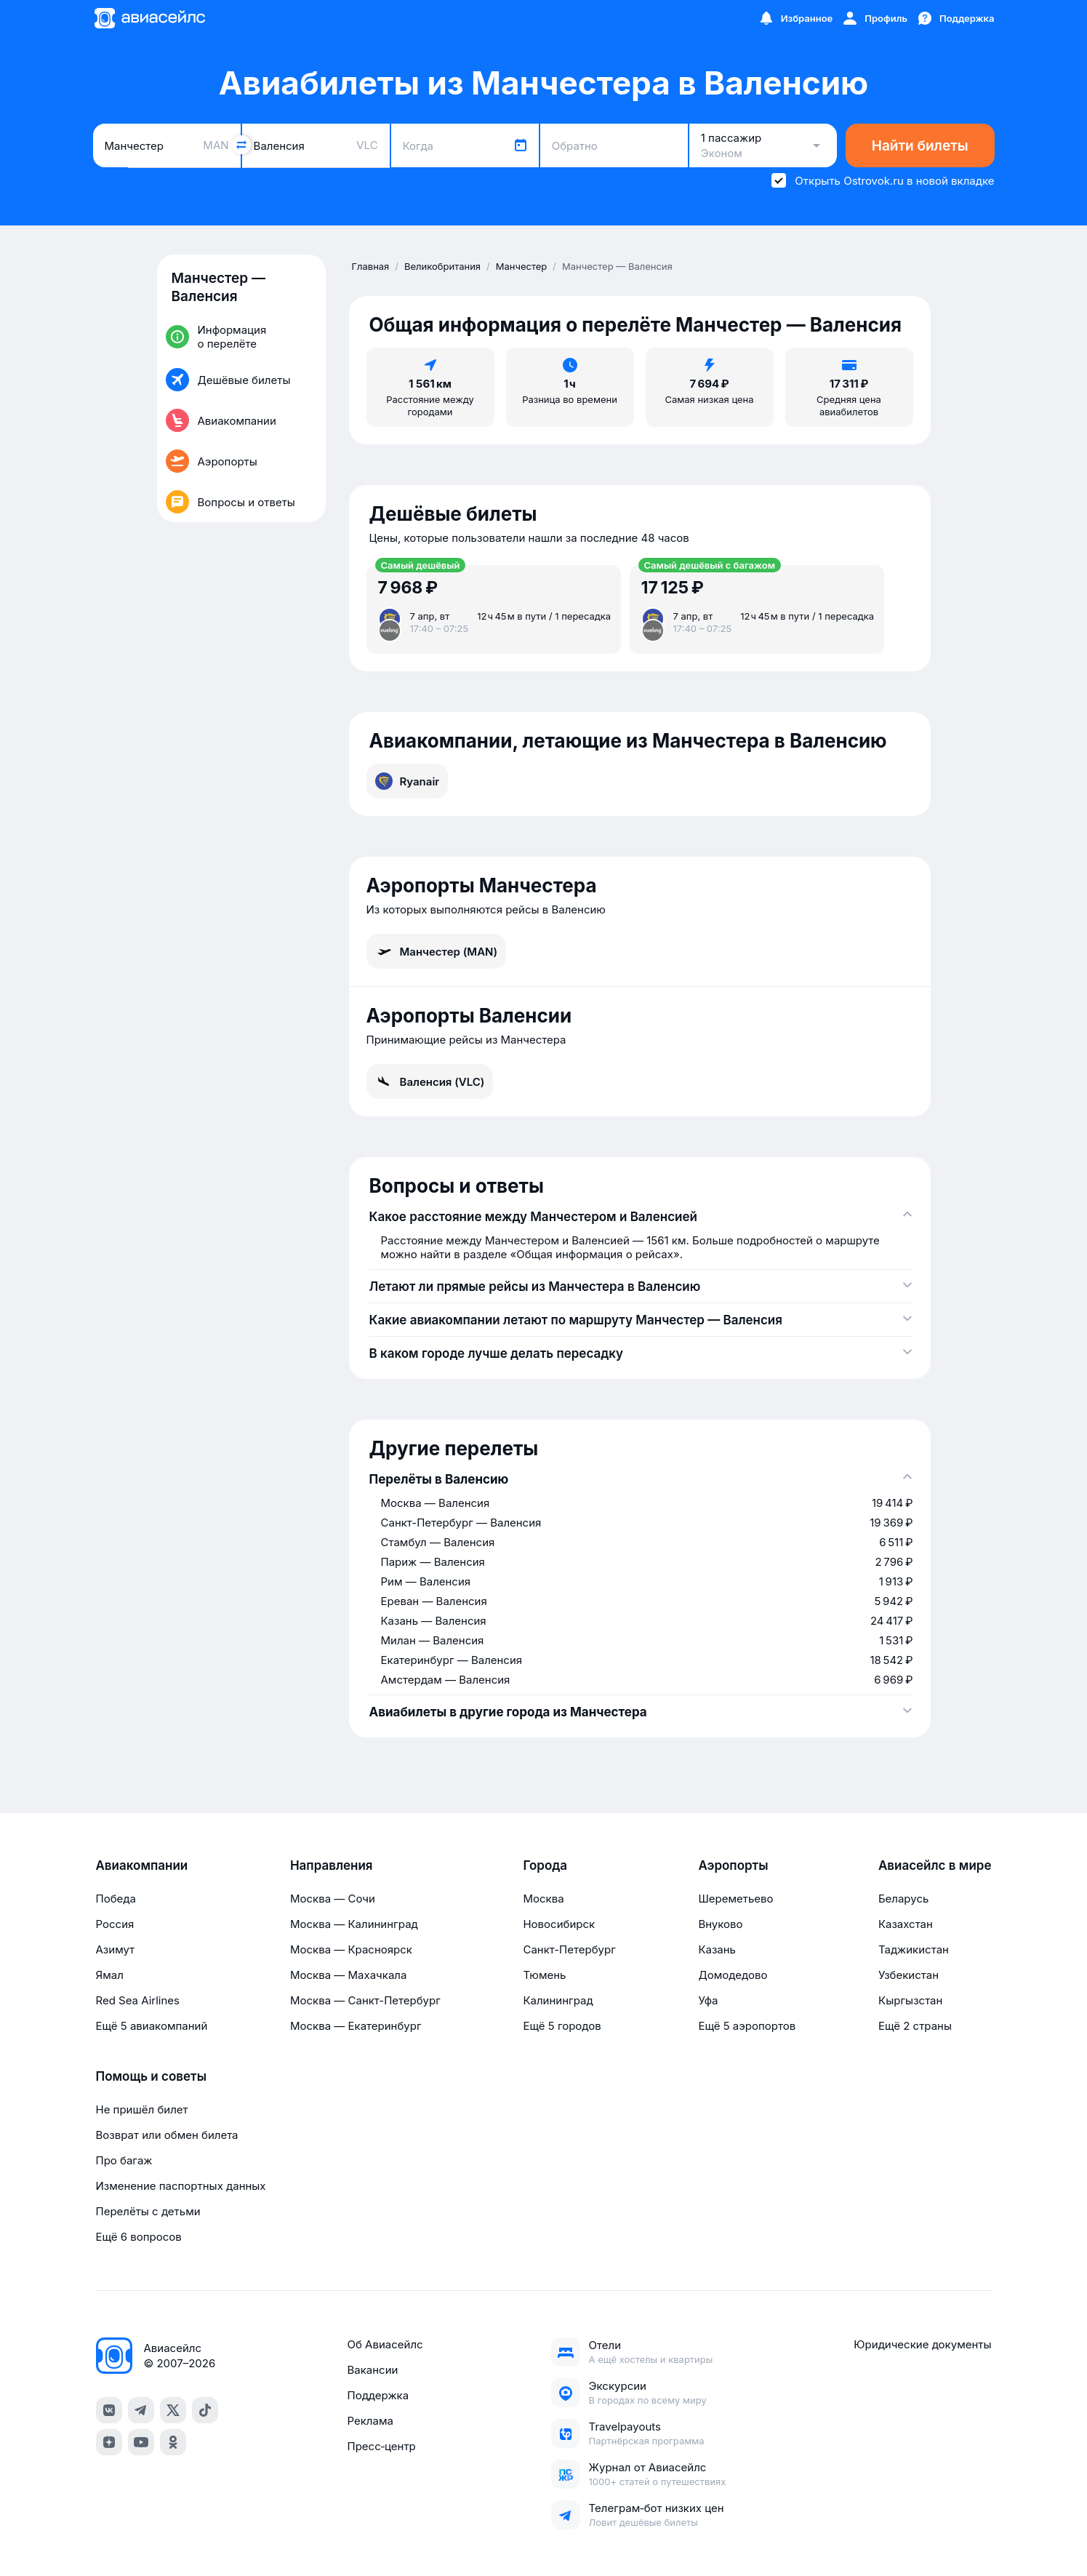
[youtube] (141, 2442)
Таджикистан (913, 1949)
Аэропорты (733, 1865)
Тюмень (544, 1975)
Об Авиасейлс (384, 2344)
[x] (173, 2410)
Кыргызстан (910, 2000)
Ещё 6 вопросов (139, 2237)
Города (545, 1865)
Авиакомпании (142, 1865)
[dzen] (109, 2442)
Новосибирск (559, 1924)
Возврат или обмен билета (167, 2135)
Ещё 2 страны (915, 2026)
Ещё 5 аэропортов (746, 2026)
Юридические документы (922, 2344)
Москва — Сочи (332, 1898)
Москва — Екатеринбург (356, 2026)
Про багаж (124, 2160)
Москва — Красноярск (351, 1949)
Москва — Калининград (354, 1924)
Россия (115, 1924)
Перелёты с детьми (148, 2211)
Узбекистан (908, 1975)
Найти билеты (920, 145)
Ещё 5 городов (562, 2026)
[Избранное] (795, 18)
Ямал (110, 1975)
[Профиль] (874, 18)
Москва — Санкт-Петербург (365, 2000)
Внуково (720, 1924)
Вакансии (372, 2370)
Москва (543, 1898)
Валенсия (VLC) (430, 1081)
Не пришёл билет (142, 2109)
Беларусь (903, 1898)
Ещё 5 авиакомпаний (152, 2026)
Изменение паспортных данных (181, 2186)
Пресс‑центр (381, 2446)
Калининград (558, 2000)
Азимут (115, 1949)
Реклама (370, 2421)
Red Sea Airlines (138, 2000)
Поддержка (378, 2395)
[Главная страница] (149, 18)
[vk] (109, 2410)
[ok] (173, 2442)
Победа (116, 1898)
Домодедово (732, 1975)
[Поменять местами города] (241, 144)
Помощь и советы (151, 2076)
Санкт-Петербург (569, 1949)
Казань (717, 1949)
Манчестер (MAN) (436, 951)
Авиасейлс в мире (935, 1865)
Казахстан (905, 1924)
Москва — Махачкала (348, 1975)
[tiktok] (205, 2410)
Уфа (708, 2000)
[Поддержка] (955, 18)
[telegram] (141, 2410)
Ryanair (407, 781)
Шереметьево (735, 1898)
